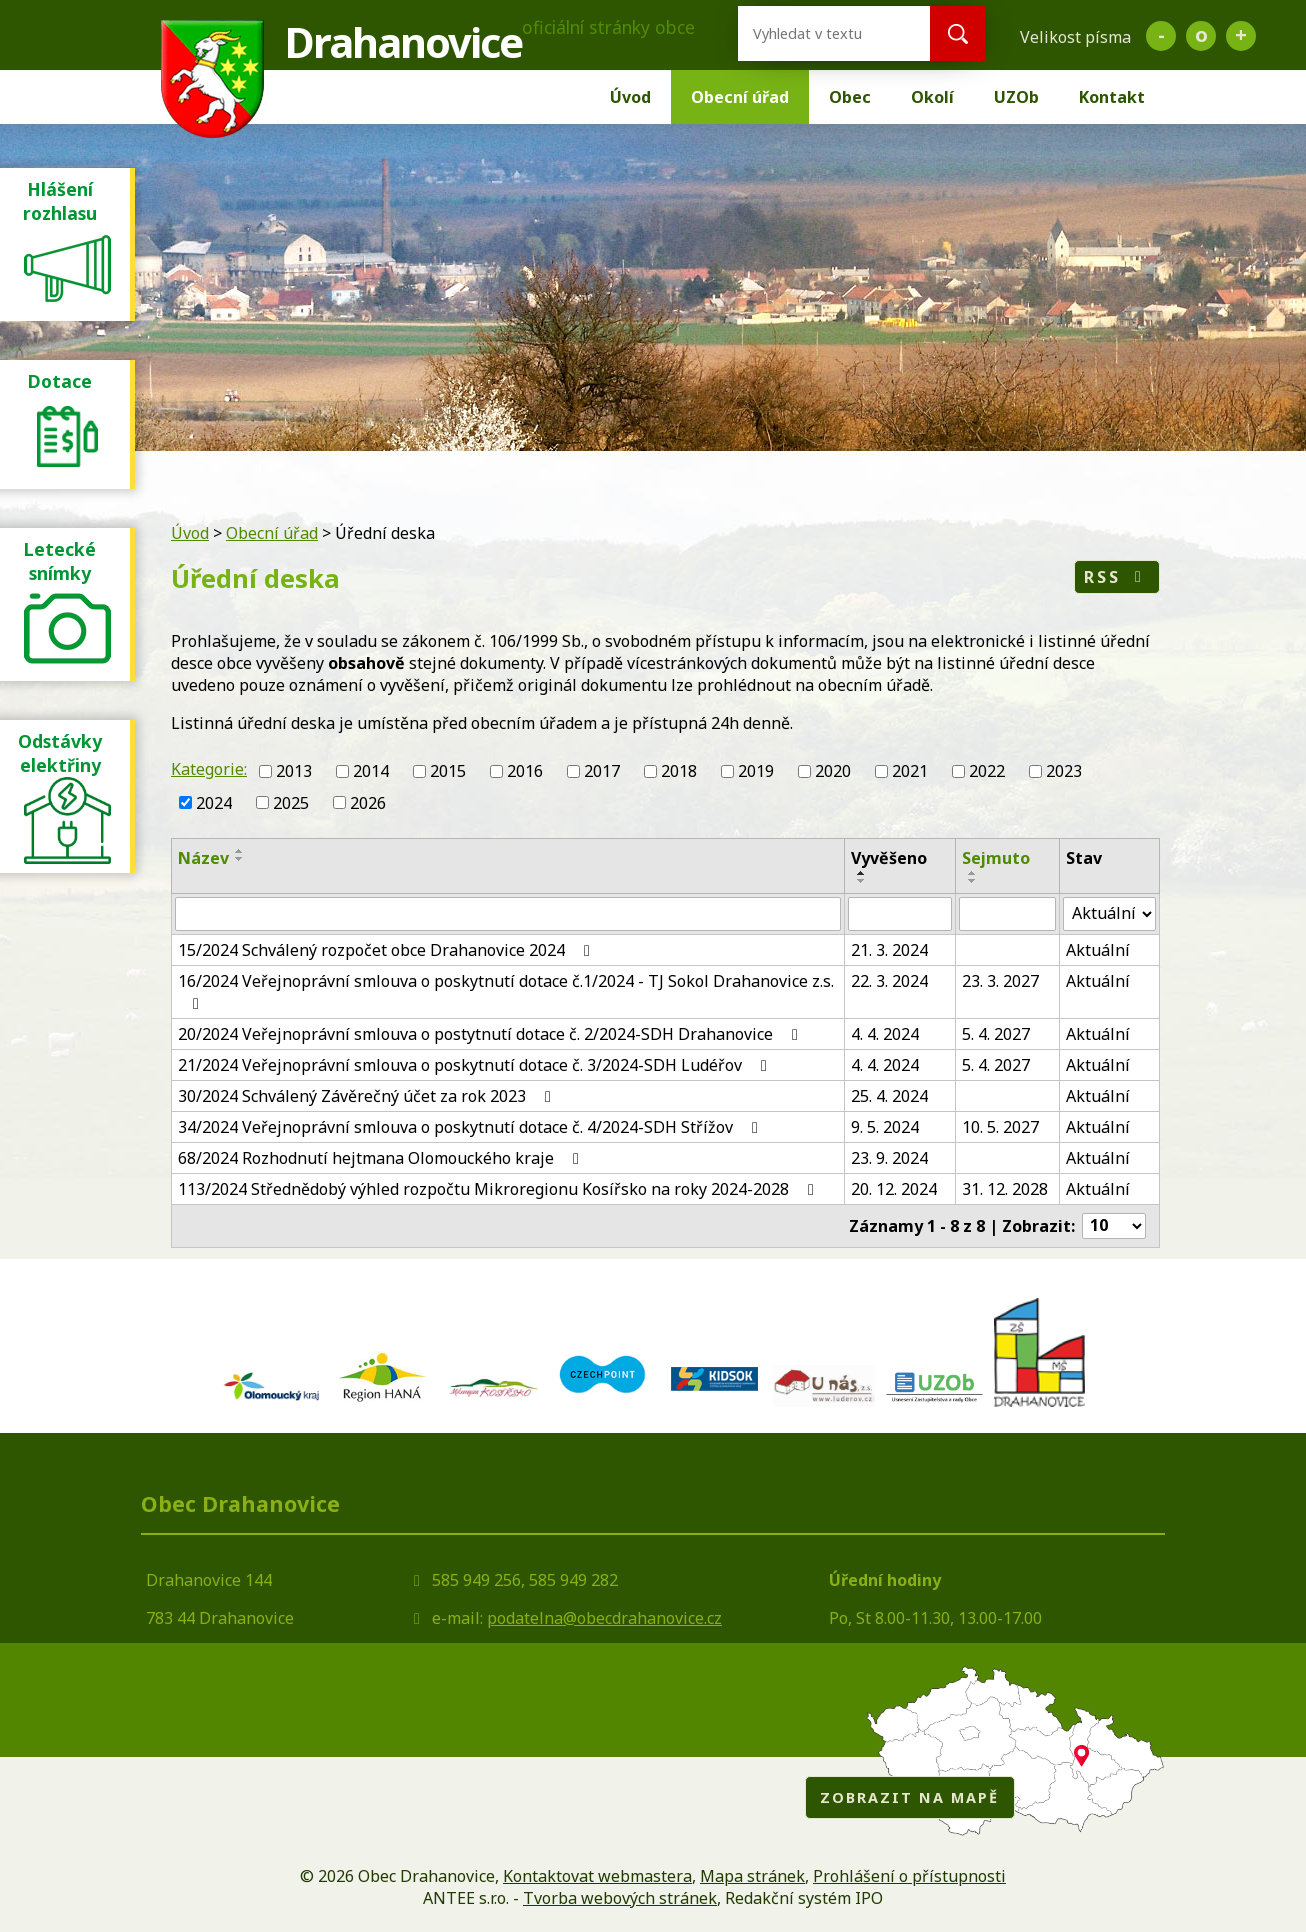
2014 (371, 771)
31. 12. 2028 (1005, 1189)
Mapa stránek (752, 1876)
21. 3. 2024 (889, 950)
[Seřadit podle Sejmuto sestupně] (973, 881)
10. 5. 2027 (1000, 1127)
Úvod (630, 97)
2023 (1064, 771)
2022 (987, 771)
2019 (756, 771)
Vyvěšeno (889, 858)
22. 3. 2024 (889, 981)
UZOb (1016, 97)
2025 (291, 803)
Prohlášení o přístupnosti (909, 1876)
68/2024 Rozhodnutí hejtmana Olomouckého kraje (382, 1158)
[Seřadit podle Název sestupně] (240, 859)
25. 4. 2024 (889, 1096)
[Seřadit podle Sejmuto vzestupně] (973, 873)
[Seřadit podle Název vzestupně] (240, 851)
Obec (850, 97)
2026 (368, 803)
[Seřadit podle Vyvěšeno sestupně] (862, 881)
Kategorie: (209, 769)
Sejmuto (996, 858)
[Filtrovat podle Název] (508, 914)
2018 (679, 771)
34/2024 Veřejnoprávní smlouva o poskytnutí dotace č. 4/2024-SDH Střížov (471, 1127)
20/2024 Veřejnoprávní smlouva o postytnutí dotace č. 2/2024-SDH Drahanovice (491, 1034)
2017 (602, 771)
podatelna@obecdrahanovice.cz (604, 1618)
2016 (525, 771)
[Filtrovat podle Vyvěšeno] (900, 914)
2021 (910, 771)
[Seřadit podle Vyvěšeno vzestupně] (862, 873)
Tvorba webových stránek (620, 1898)
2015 (448, 771)
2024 (214, 803)
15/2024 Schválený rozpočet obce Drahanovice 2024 (387, 950)
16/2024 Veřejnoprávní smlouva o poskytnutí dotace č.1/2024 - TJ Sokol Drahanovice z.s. (506, 991)
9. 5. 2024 (885, 1127)
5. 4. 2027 (996, 1034)
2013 (294, 771)
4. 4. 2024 (885, 1034)
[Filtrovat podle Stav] (1109, 914)
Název (203, 858)
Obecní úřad (740, 97)
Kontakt (1112, 97)
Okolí (932, 97)
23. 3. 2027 (1000, 981)
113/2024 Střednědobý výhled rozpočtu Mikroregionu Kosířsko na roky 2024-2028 (499, 1189)
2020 (833, 771)
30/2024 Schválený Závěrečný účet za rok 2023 (368, 1096)
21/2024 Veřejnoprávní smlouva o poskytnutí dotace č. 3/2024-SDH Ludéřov (476, 1065)
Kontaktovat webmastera (597, 1876)
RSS (1116, 577)
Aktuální (1098, 950)
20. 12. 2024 (894, 1189)
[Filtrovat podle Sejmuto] (1007, 914)
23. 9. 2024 (889, 1158)
